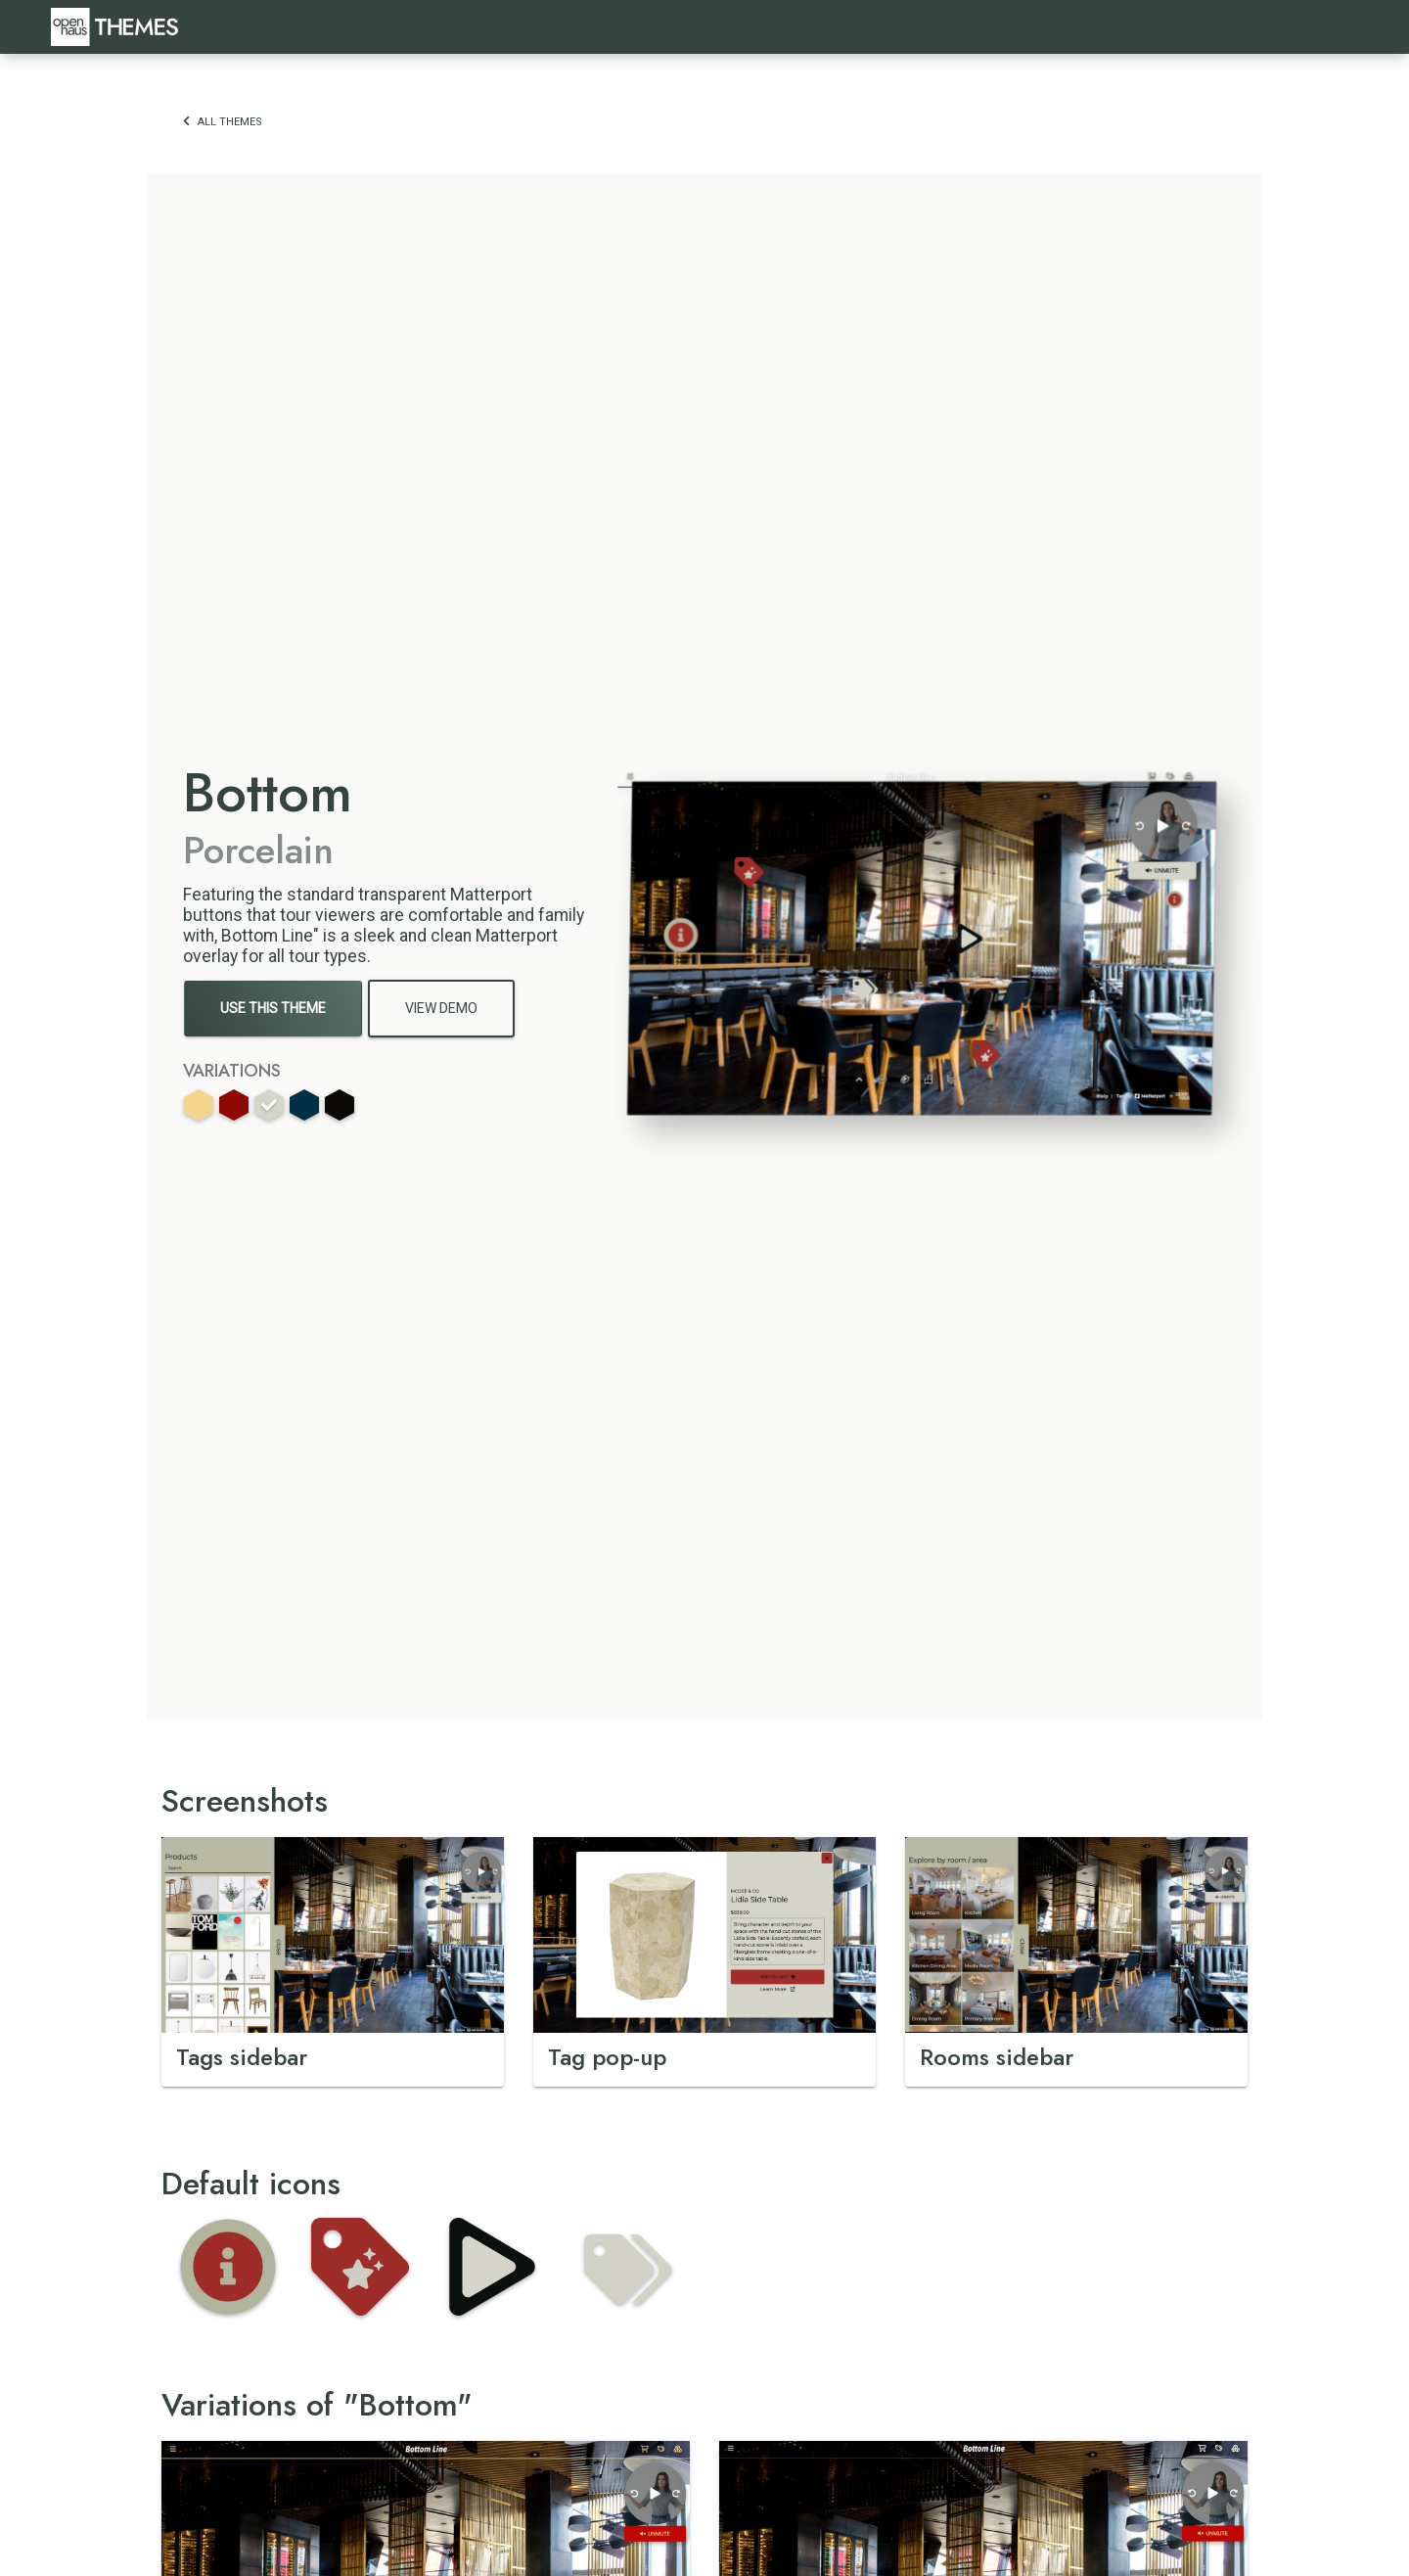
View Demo (441, 1008)
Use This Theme (273, 1008)
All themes (222, 121)
